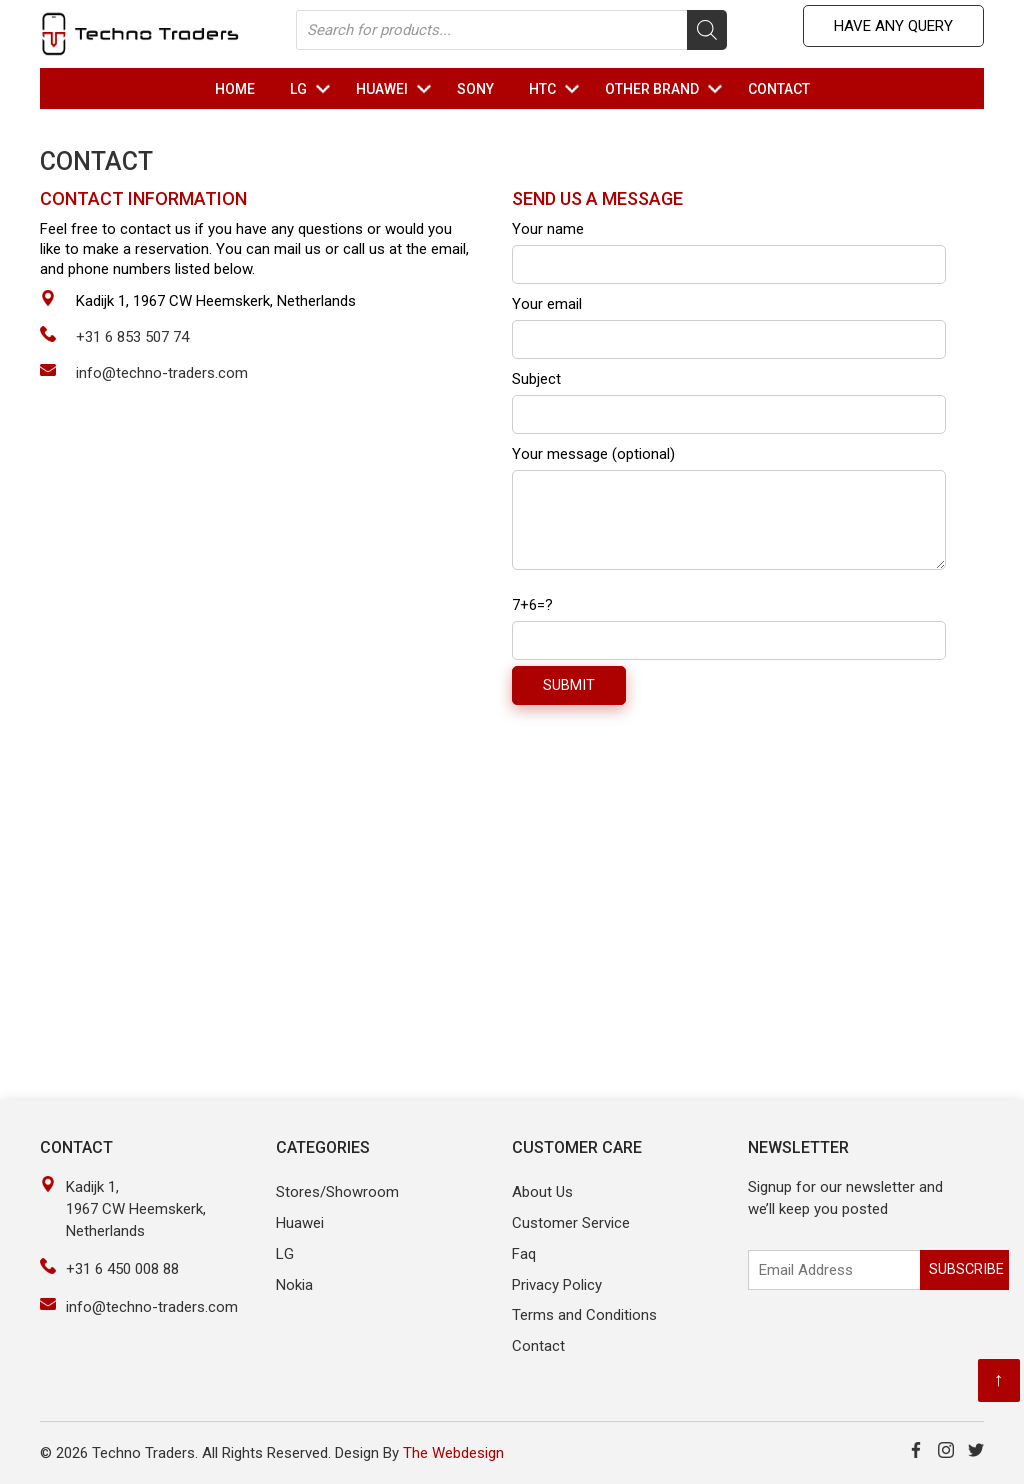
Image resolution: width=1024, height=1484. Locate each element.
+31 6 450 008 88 (122, 1269)
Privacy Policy (557, 1285)
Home (235, 89)
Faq (524, 1254)
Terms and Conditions (584, 1315)
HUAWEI (396, 89)
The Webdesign (453, 1453)
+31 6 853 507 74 (132, 337)
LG (313, 89)
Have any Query (893, 26)
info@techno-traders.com (162, 373)
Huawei (300, 1223)
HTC (557, 89)
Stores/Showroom (337, 1192)
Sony (475, 89)
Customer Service (571, 1223)
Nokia (294, 1285)
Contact (779, 89)
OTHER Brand (666, 89)
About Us (542, 1192)
